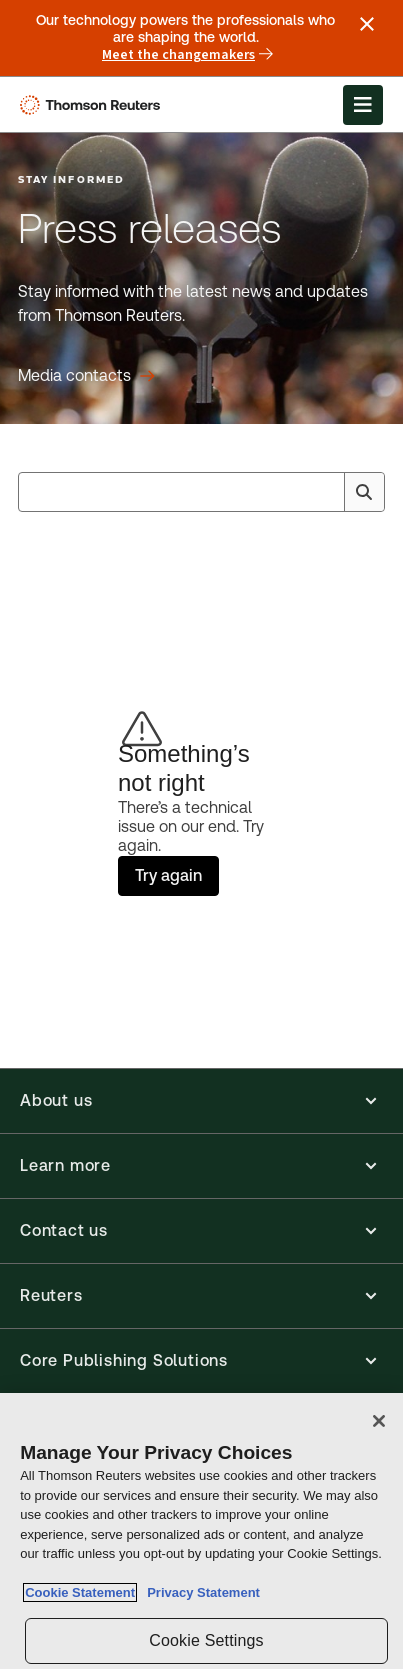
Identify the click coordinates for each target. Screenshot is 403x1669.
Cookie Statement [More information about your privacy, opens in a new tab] (80, 1592)
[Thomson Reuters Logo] (93, 105)
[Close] (379, 1421)
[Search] (364, 492)
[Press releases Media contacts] (86, 376)
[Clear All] (325, 492)
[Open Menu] (363, 105)
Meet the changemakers (187, 55)
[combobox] (201, 492)
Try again (168, 875)
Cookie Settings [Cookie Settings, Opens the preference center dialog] (206, 1640)
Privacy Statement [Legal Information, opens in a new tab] (200, 1592)
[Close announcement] (367, 24)
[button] (201, 1101)
